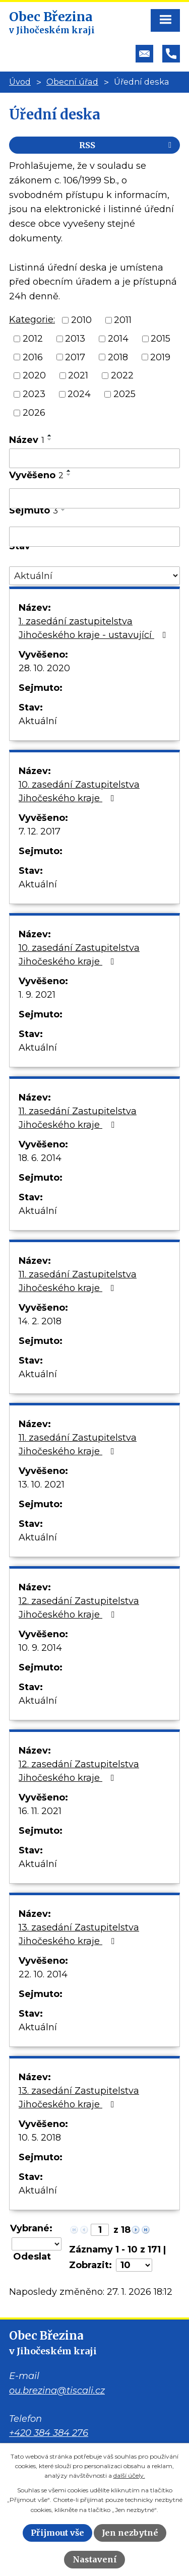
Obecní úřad (72, 82)
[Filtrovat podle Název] (94, 458)
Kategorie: (32, 319)
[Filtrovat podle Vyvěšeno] (94, 498)
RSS (127, 145)
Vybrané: (31, 2228)
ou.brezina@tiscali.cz (57, 2390)
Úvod (20, 82)
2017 (75, 356)
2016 (33, 356)
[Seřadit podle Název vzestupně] (49, 435)
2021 (78, 375)
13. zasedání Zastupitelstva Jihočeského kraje (79, 1934)
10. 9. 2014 (40, 1647)
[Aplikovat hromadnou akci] (35, 2256)
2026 (34, 412)
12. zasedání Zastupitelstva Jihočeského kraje (79, 1607)
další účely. (129, 2475)
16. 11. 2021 (40, 1811)
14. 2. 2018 (40, 1321)
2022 (122, 375)
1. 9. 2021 (37, 994)
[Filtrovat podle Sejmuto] (94, 537)
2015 (160, 338)
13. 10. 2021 (42, 1484)
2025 (124, 394)
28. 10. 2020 (44, 668)
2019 (160, 356)
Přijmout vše (57, 2533)
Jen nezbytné (130, 2533)
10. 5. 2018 (40, 2137)
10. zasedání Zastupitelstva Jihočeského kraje (79, 791)
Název (26, 439)
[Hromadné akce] (36, 2243)
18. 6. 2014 (40, 1158)
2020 (34, 375)
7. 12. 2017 (39, 831)
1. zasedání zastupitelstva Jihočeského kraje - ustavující (94, 628)
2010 (81, 320)
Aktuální (38, 721)
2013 (75, 338)
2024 (79, 394)
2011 (123, 320)
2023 (34, 394)
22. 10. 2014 (43, 1974)
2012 (33, 338)
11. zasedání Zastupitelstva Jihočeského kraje (78, 1118)
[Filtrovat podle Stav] (94, 575)
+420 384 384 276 (48, 2432)
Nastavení (95, 2559)
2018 (118, 356)
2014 (118, 338)
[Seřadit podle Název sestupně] (49, 439)
